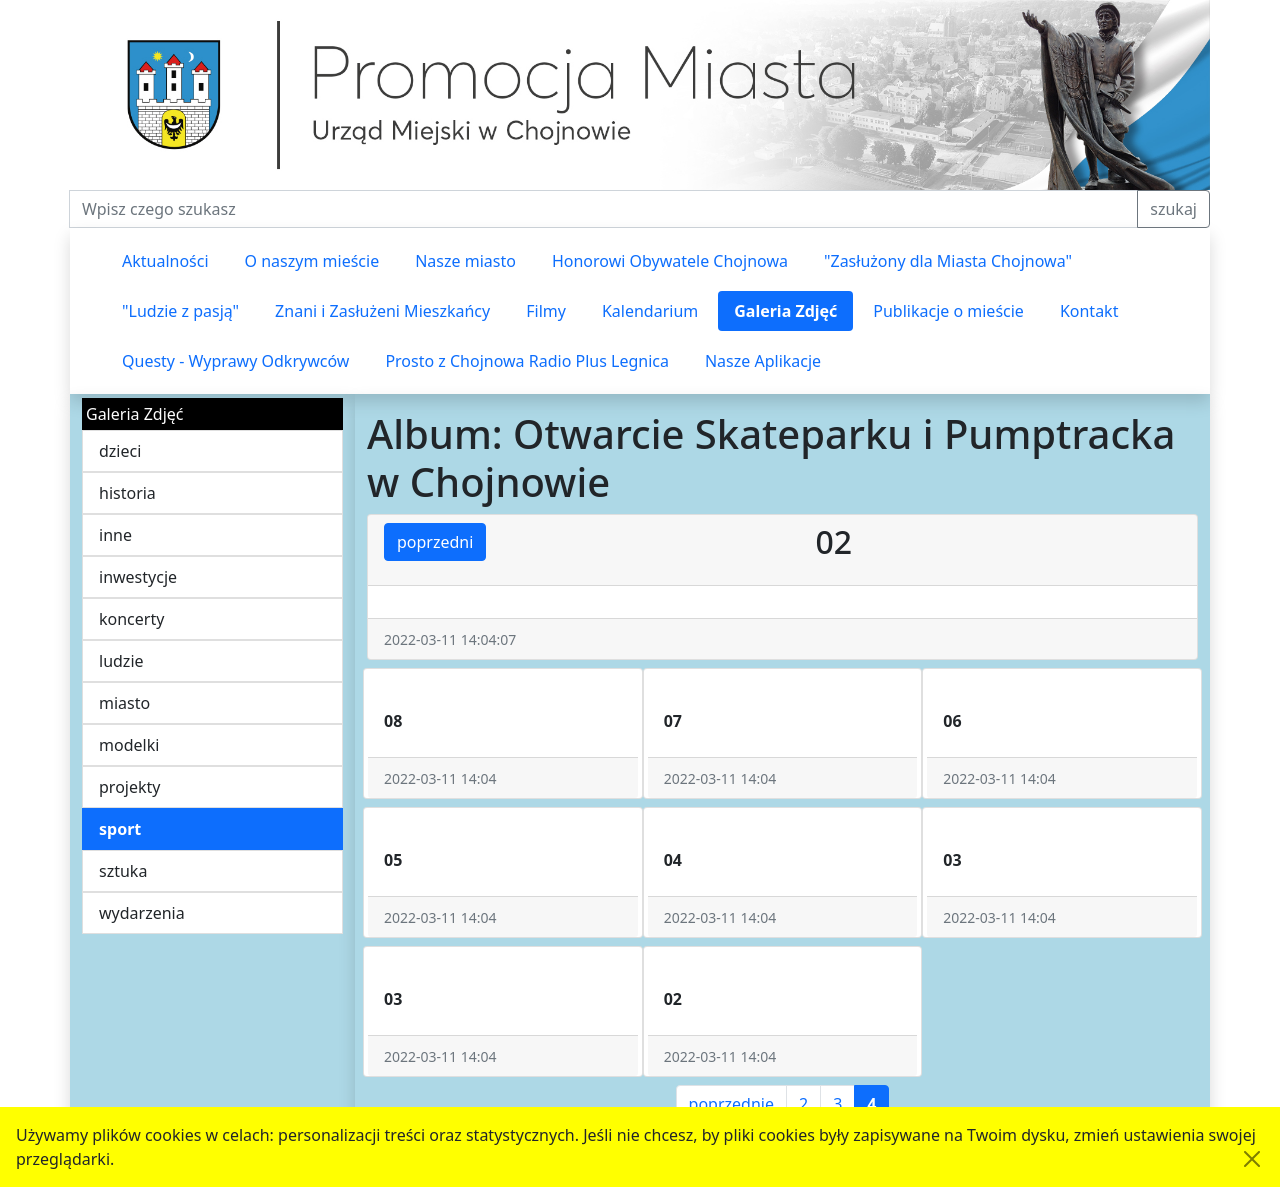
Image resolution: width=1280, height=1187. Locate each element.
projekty (129, 787)
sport (120, 829)
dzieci (120, 451)
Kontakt (1089, 311)
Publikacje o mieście (948, 311)
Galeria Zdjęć (785, 311)
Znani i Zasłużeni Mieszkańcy (382, 311)
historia (127, 493)
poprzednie (731, 1104)
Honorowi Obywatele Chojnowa (670, 261)
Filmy (546, 311)
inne (115, 535)
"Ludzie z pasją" (180, 311)
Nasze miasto (465, 261)
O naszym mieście (312, 261)
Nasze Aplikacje (763, 361)
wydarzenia (142, 913)
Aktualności (165, 261)
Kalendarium (650, 311)
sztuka (123, 871)
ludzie (121, 661)
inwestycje (138, 577)
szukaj (1173, 209)
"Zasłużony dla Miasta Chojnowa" (948, 261)
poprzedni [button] (435, 542)
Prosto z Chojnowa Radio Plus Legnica (527, 361)
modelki (129, 745)
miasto (124, 703)
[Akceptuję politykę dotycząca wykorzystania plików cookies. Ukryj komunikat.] (1252, 1159)
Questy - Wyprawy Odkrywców (235, 361)
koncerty (131, 619)
